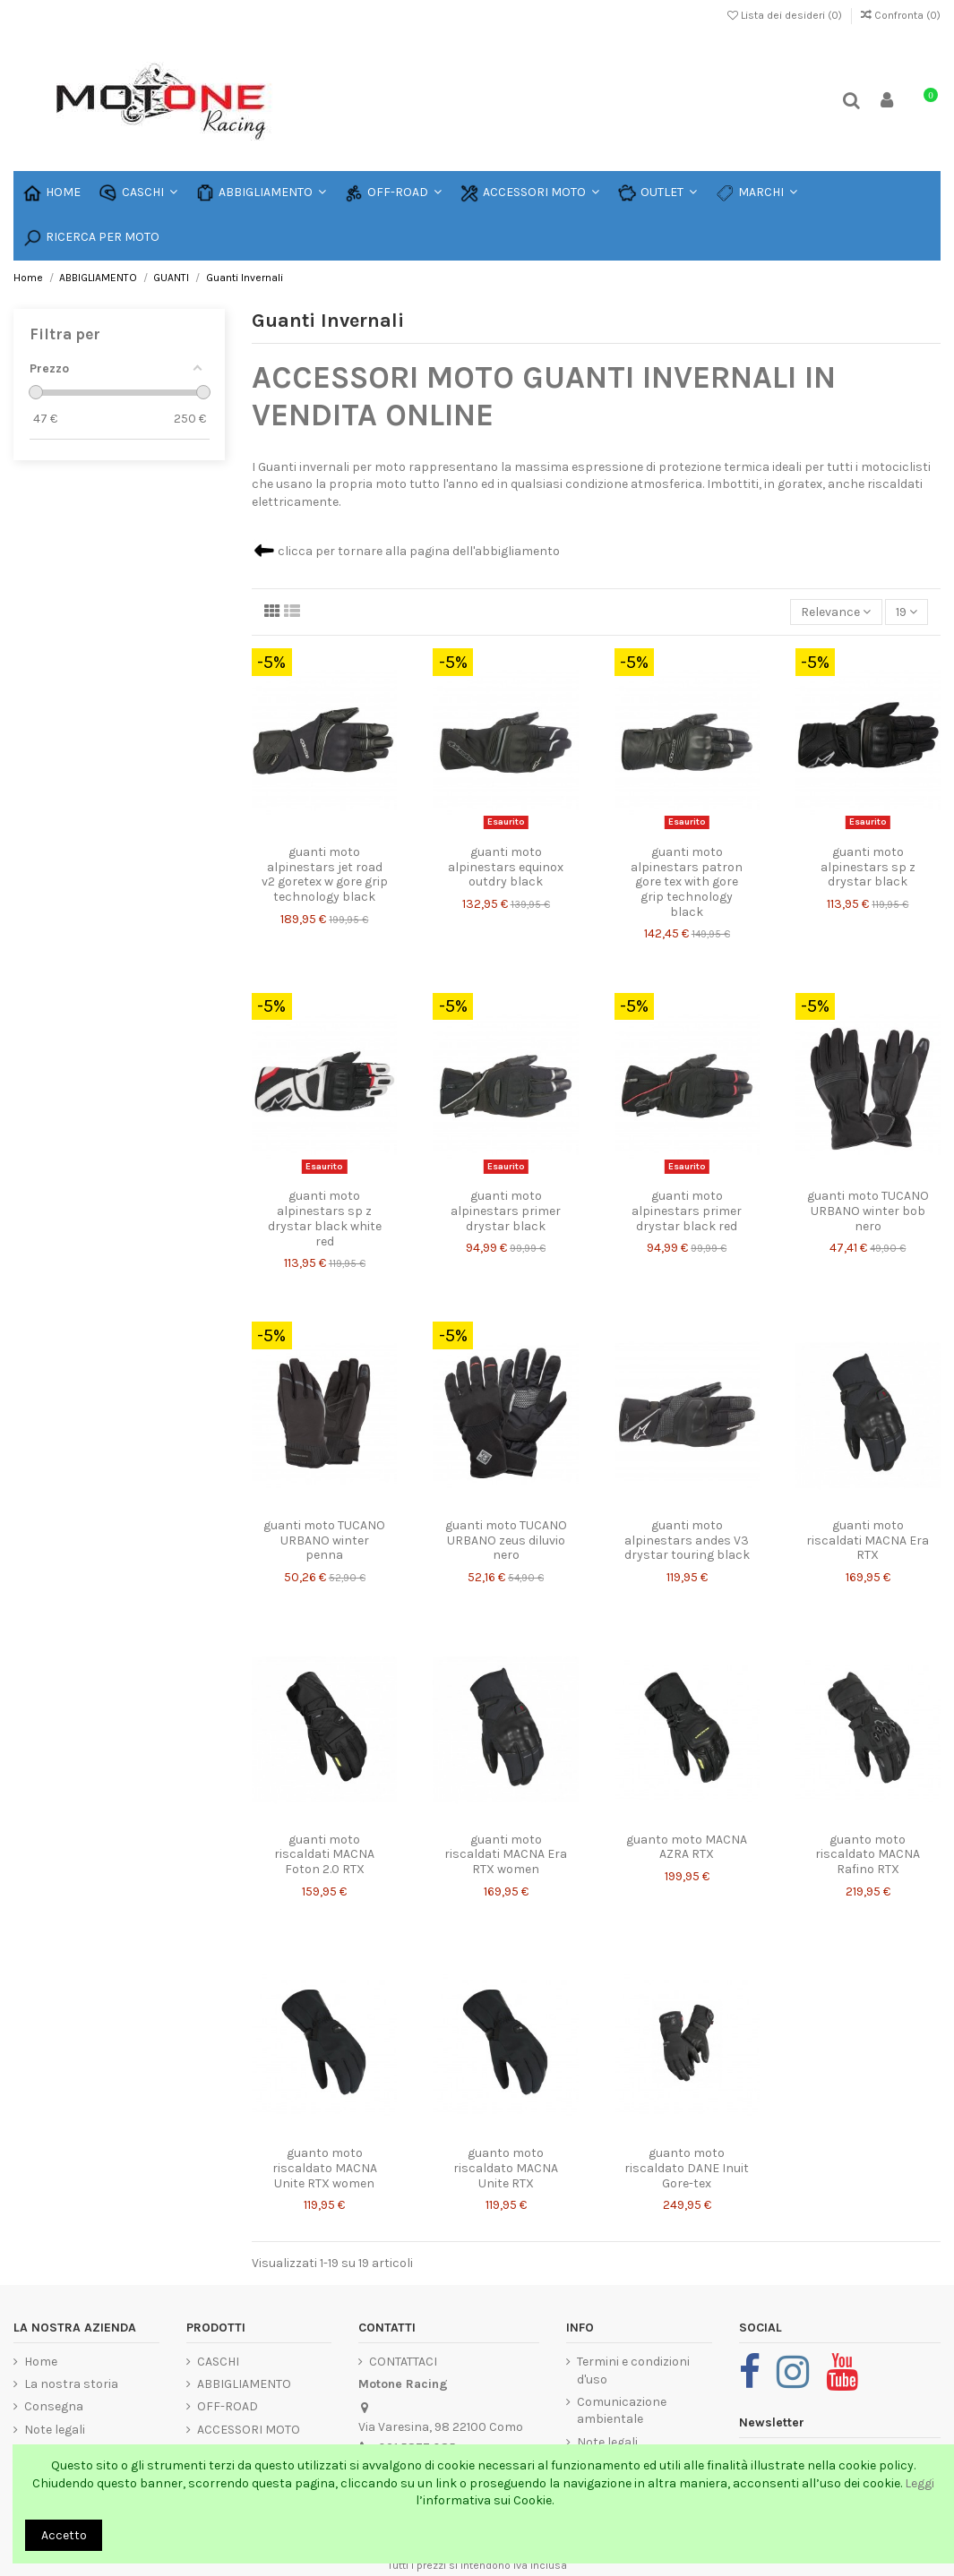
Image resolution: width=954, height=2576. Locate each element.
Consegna (53, 2406)
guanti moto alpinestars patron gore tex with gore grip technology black (687, 882)
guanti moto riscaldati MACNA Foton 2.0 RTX (324, 1855)
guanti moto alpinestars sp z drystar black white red (325, 1218)
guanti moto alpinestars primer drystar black (506, 1211)
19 (906, 612)
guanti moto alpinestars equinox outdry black (505, 867)
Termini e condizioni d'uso (633, 2370)
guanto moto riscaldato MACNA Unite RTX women (324, 2168)
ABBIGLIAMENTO (244, 2384)
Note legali (54, 2429)
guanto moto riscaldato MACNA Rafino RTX (867, 1855)
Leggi (919, 2483)
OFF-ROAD (227, 2406)
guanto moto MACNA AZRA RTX (686, 1847)
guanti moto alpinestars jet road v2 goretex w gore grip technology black (325, 874)
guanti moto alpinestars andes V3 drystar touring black (687, 1540)
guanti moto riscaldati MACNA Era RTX (867, 1540)
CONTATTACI (403, 2361)
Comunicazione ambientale (621, 2410)
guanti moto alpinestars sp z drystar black (868, 867)
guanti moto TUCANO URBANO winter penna (324, 1540)
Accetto (64, 2535)
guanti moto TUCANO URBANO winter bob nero (868, 1211)
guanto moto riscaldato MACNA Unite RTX (505, 2168)
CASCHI (218, 2361)
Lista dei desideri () (786, 15)
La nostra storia (71, 2384)
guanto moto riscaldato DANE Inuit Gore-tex (686, 2168)
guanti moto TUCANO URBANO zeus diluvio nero (506, 1540)
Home (40, 2361)
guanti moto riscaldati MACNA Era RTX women (505, 1855)
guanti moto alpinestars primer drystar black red (687, 1211)
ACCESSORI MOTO (248, 2429)
